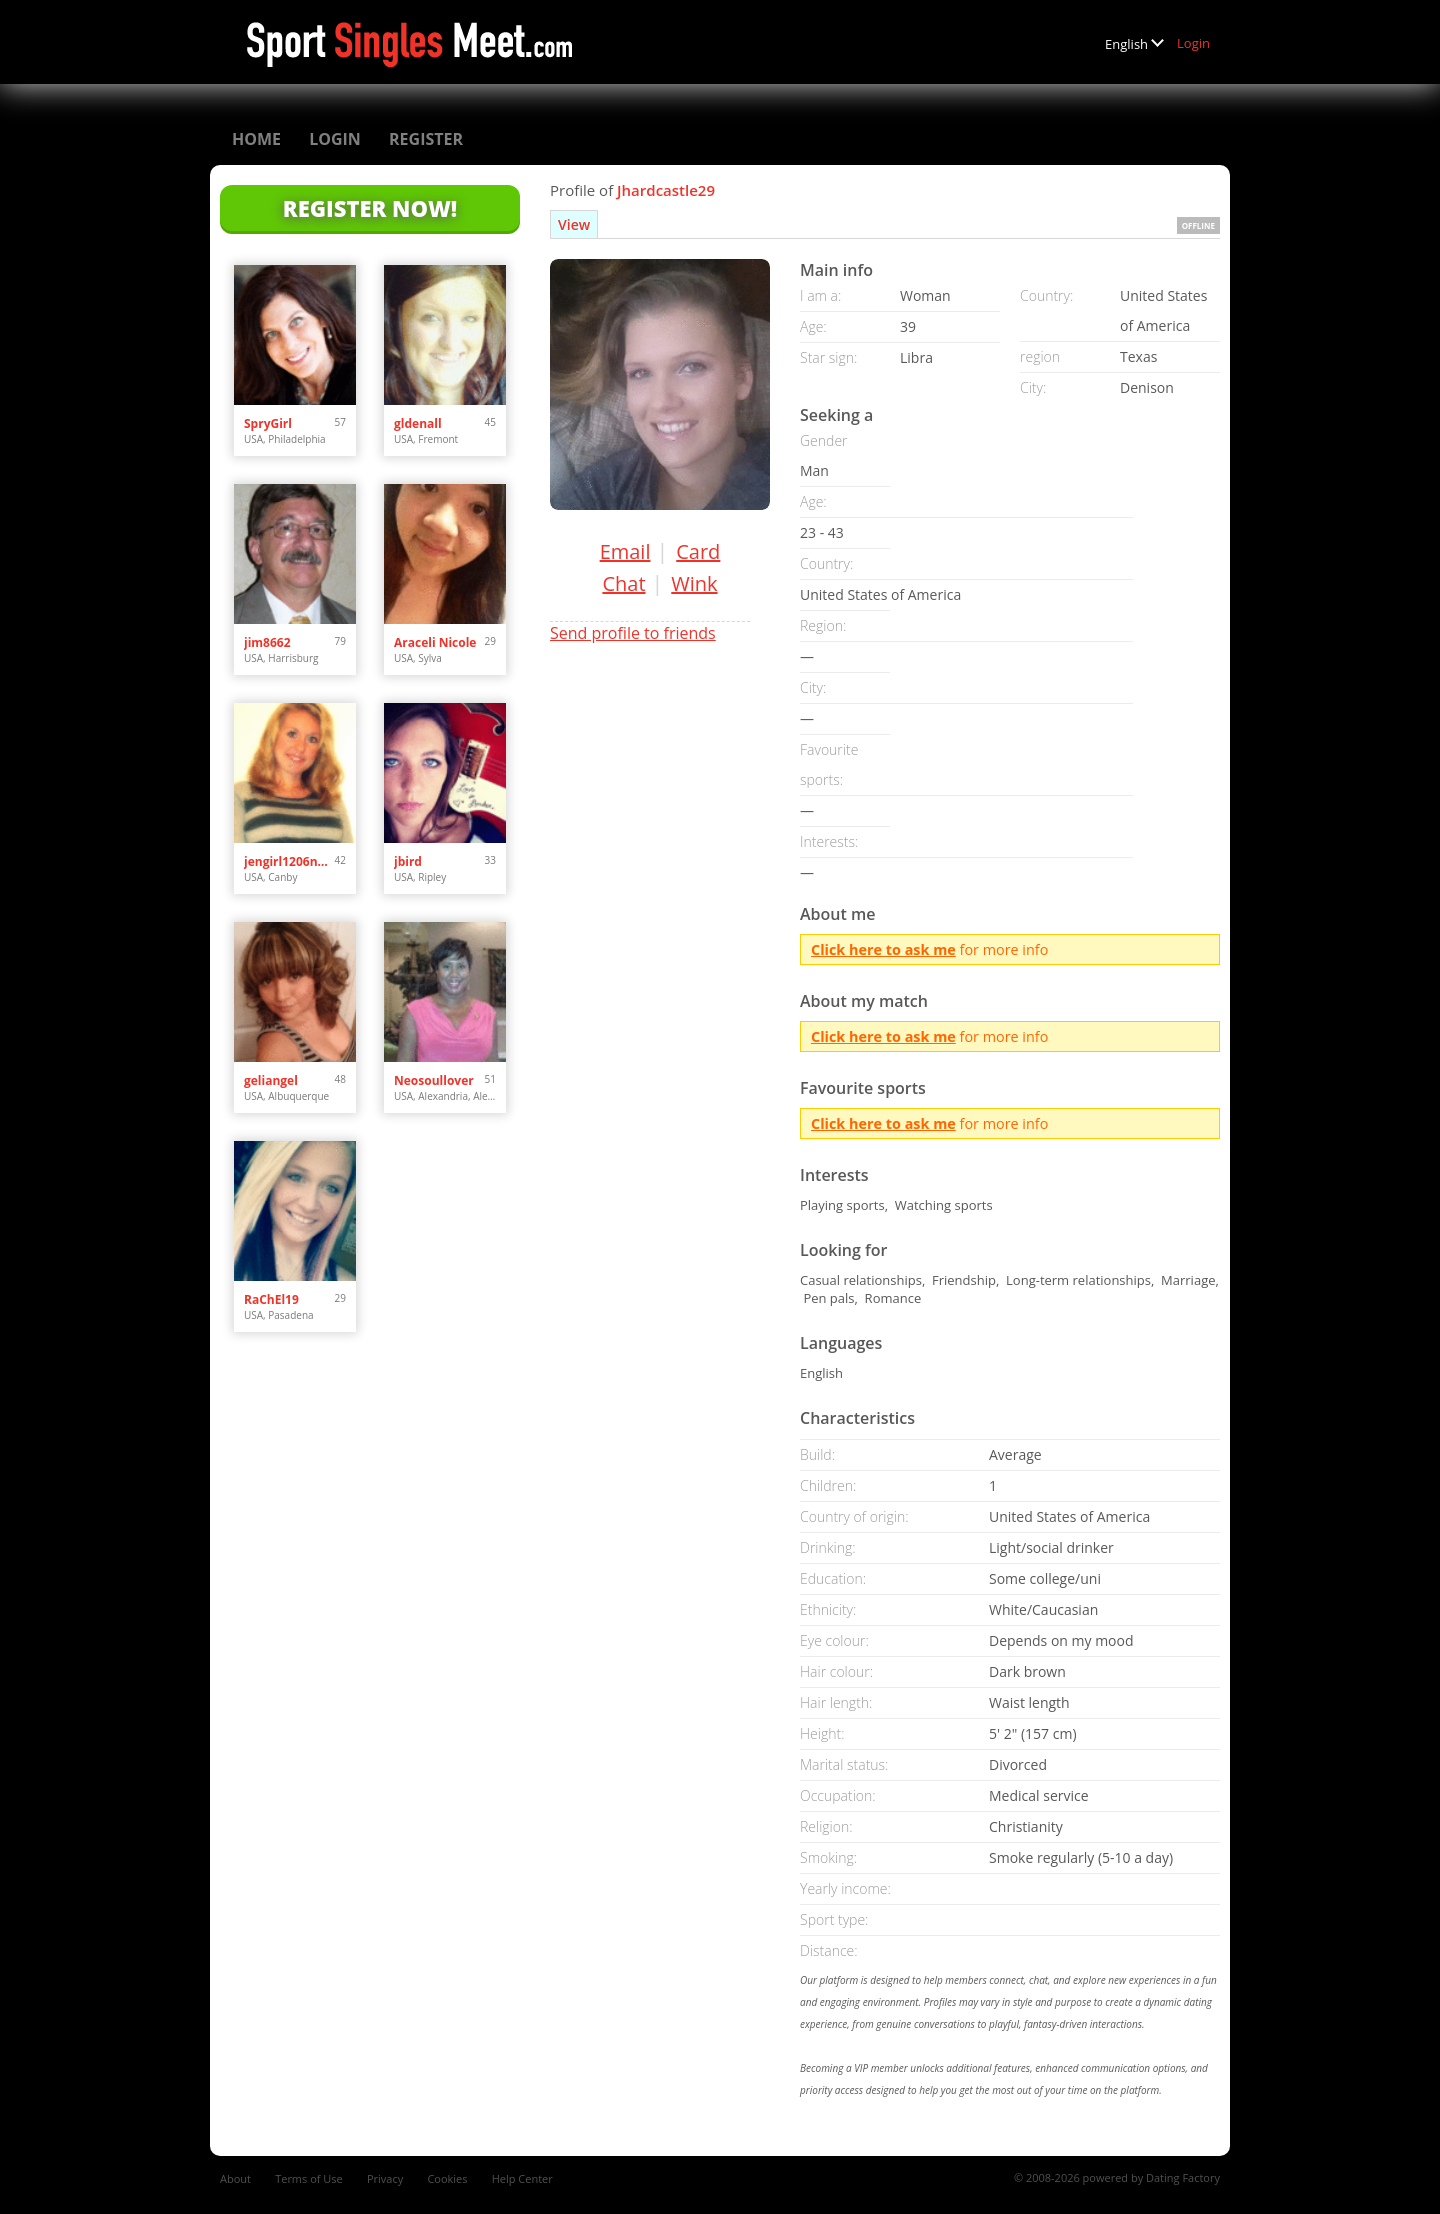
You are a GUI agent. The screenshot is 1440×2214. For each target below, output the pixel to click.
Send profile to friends (633, 633)
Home (256, 139)
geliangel (271, 1080)
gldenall (418, 423)
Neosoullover (434, 1080)
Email (625, 551)
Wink (694, 583)
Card (698, 551)
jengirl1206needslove (289, 861)
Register (426, 139)
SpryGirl (268, 423)
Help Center (522, 2178)
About (235, 2178)
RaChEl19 (271, 1299)
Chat (623, 583)
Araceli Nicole (435, 642)
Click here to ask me (883, 949)
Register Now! (370, 208)
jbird (408, 861)
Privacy (385, 2178)
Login (1193, 43)
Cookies (447, 2178)
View (574, 224)
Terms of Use (309, 2178)
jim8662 (267, 642)
